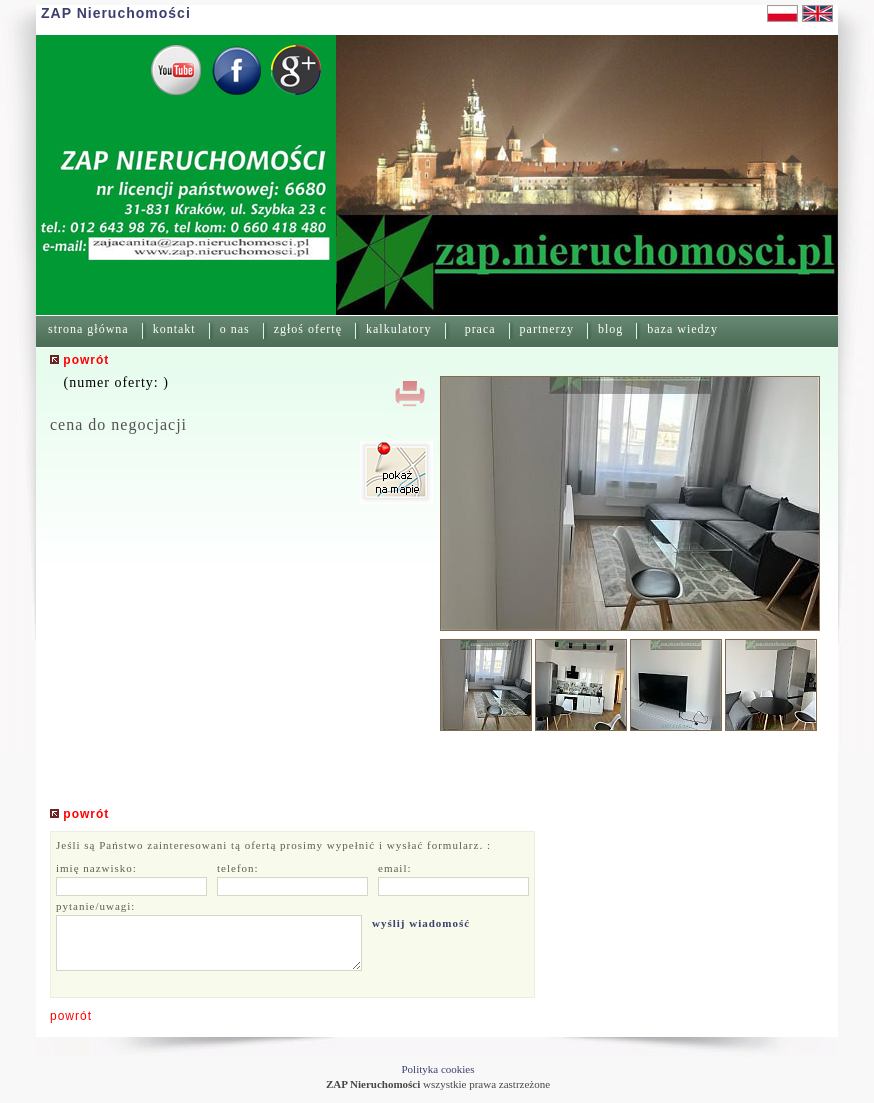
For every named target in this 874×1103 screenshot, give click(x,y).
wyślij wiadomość (421, 923)
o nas (235, 329)
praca (480, 329)
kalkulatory (399, 329)
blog (610, 329)
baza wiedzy (682, 329)
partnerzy (547, 329)
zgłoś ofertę (308, 329)
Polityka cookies (437, 1069)
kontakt (174, 329)
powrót (71, 1016)
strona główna (88, 329)
